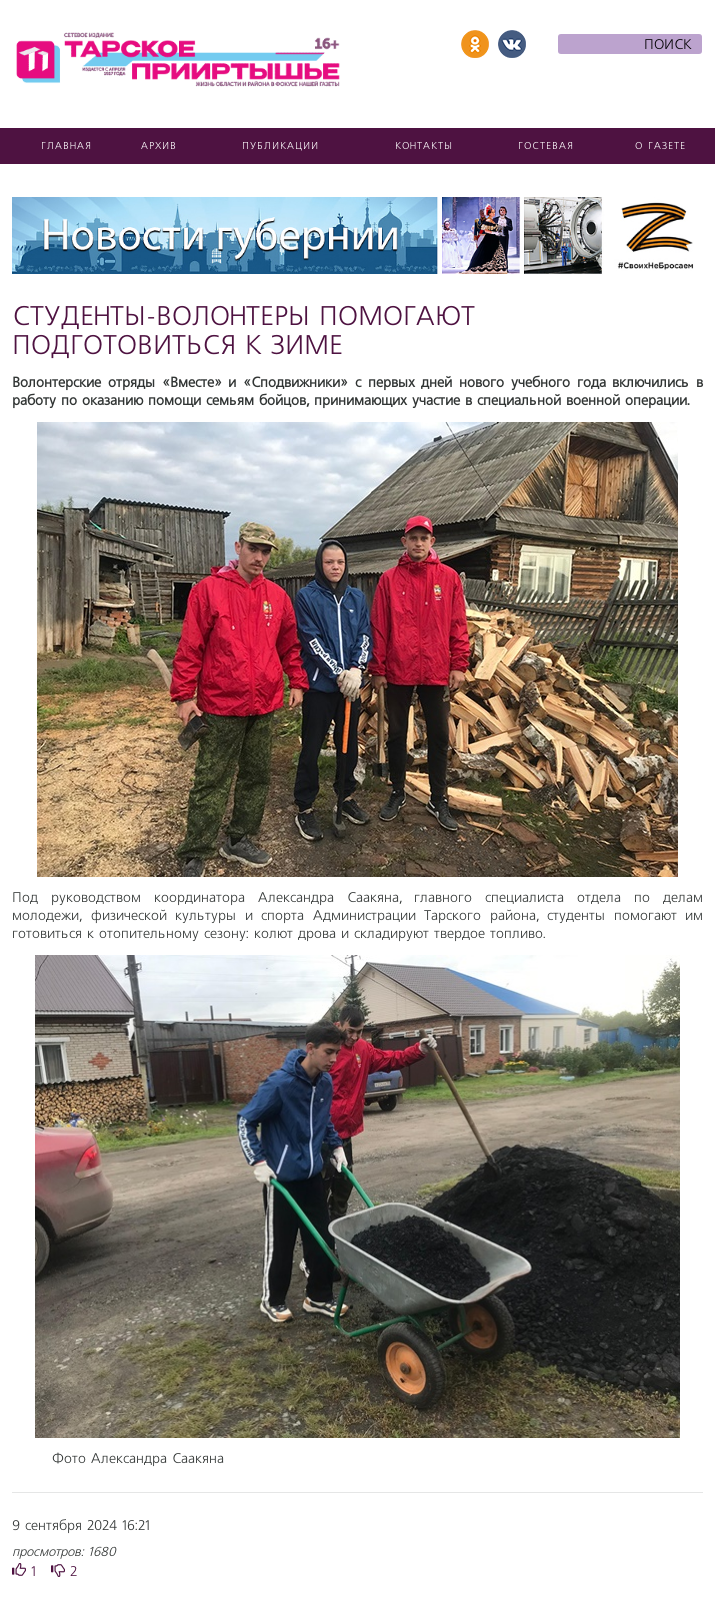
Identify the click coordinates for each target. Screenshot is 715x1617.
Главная (66, 146)
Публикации (280, 146)
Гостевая (546, 146)
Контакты (424, 146)
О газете (660, 146)
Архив (159, 146)
